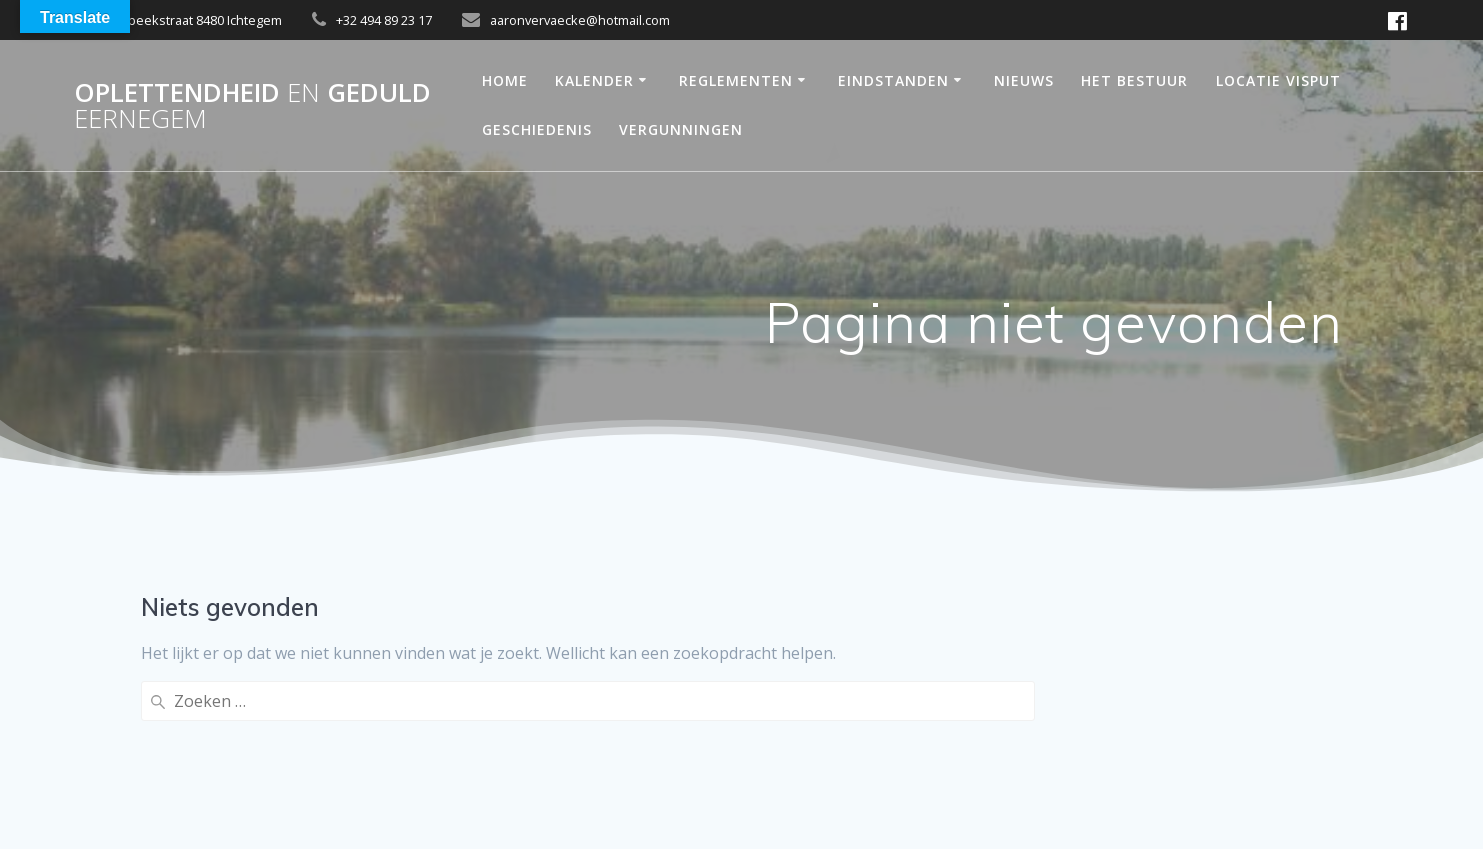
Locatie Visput (1278, 80)
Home (505, 80)
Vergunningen (681, 129)
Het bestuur (1134, 80)
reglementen (736, 80)
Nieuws (1024, 80)
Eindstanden (893, 80)
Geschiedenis (537, 129)
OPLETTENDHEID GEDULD (252, 105)
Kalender (594, 80)
